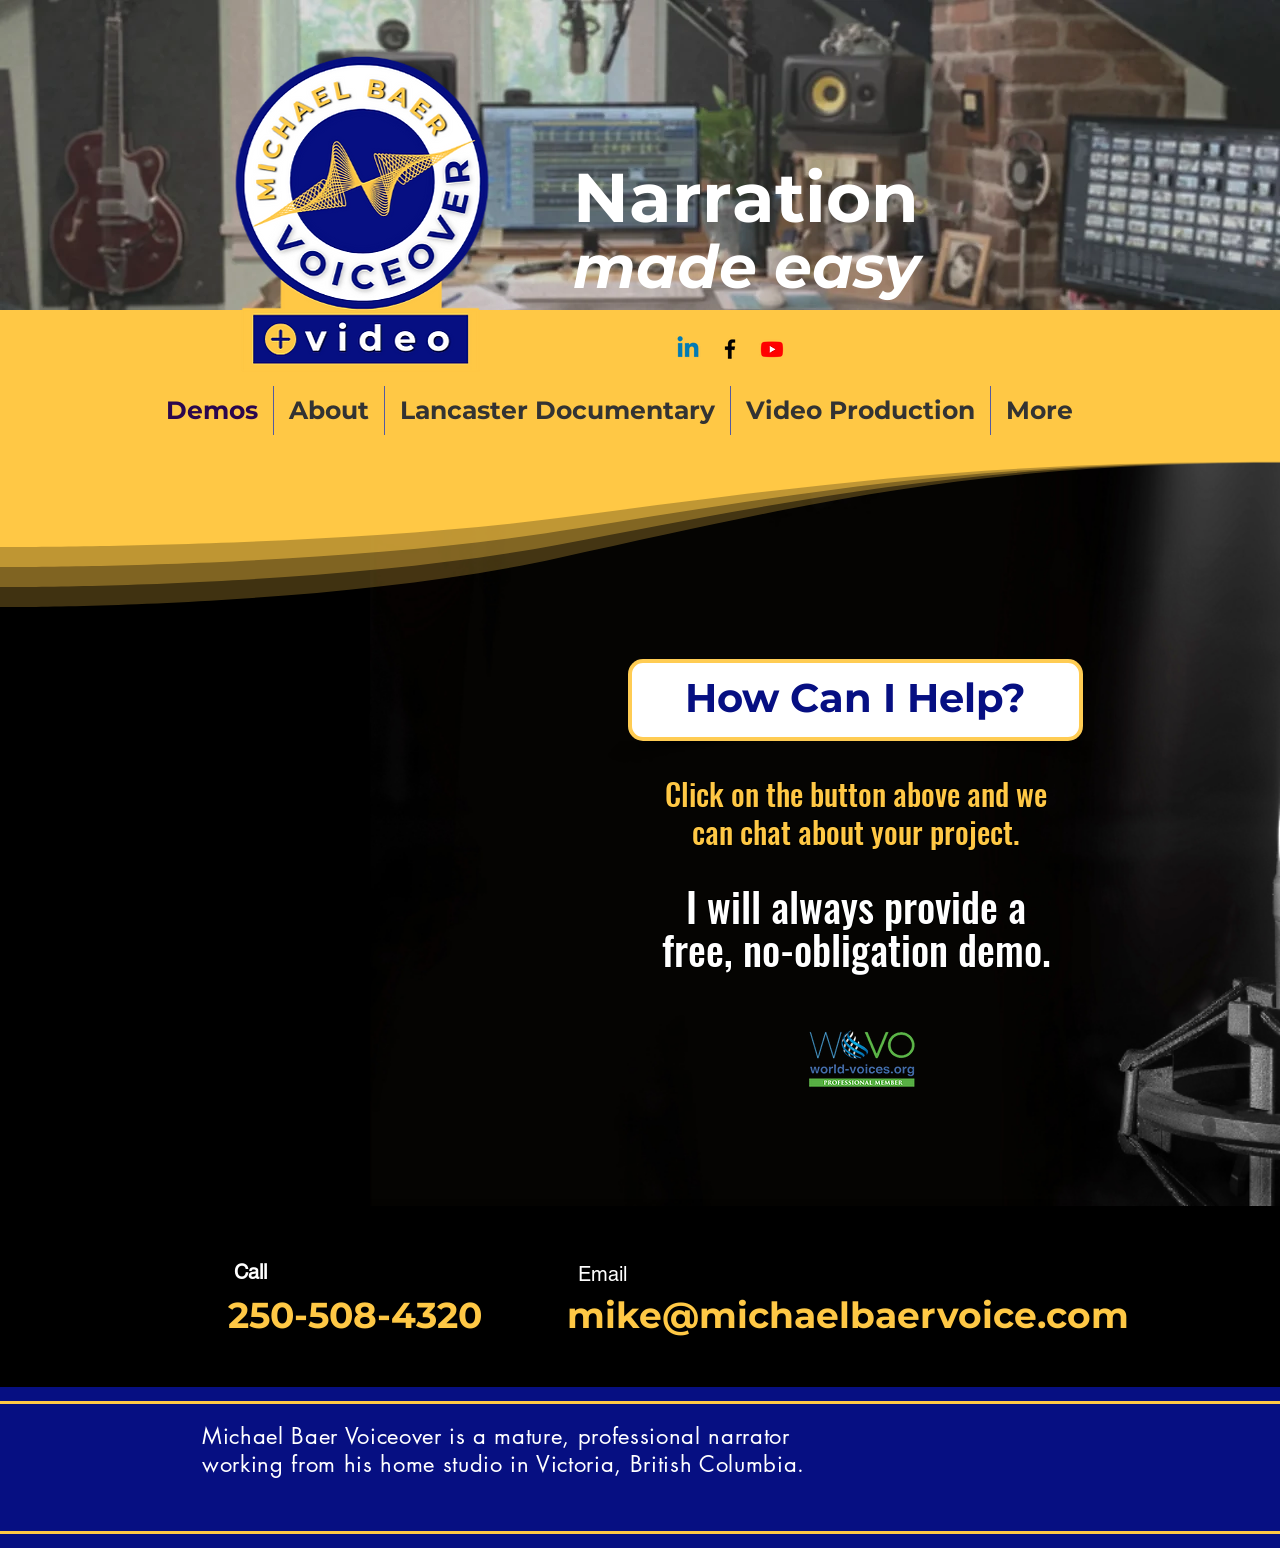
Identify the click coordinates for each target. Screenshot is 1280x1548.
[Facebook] (730, 349)
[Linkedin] (688, 349)
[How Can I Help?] (855, 700)
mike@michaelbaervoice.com (848, 1315)
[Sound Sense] (772, 349)
